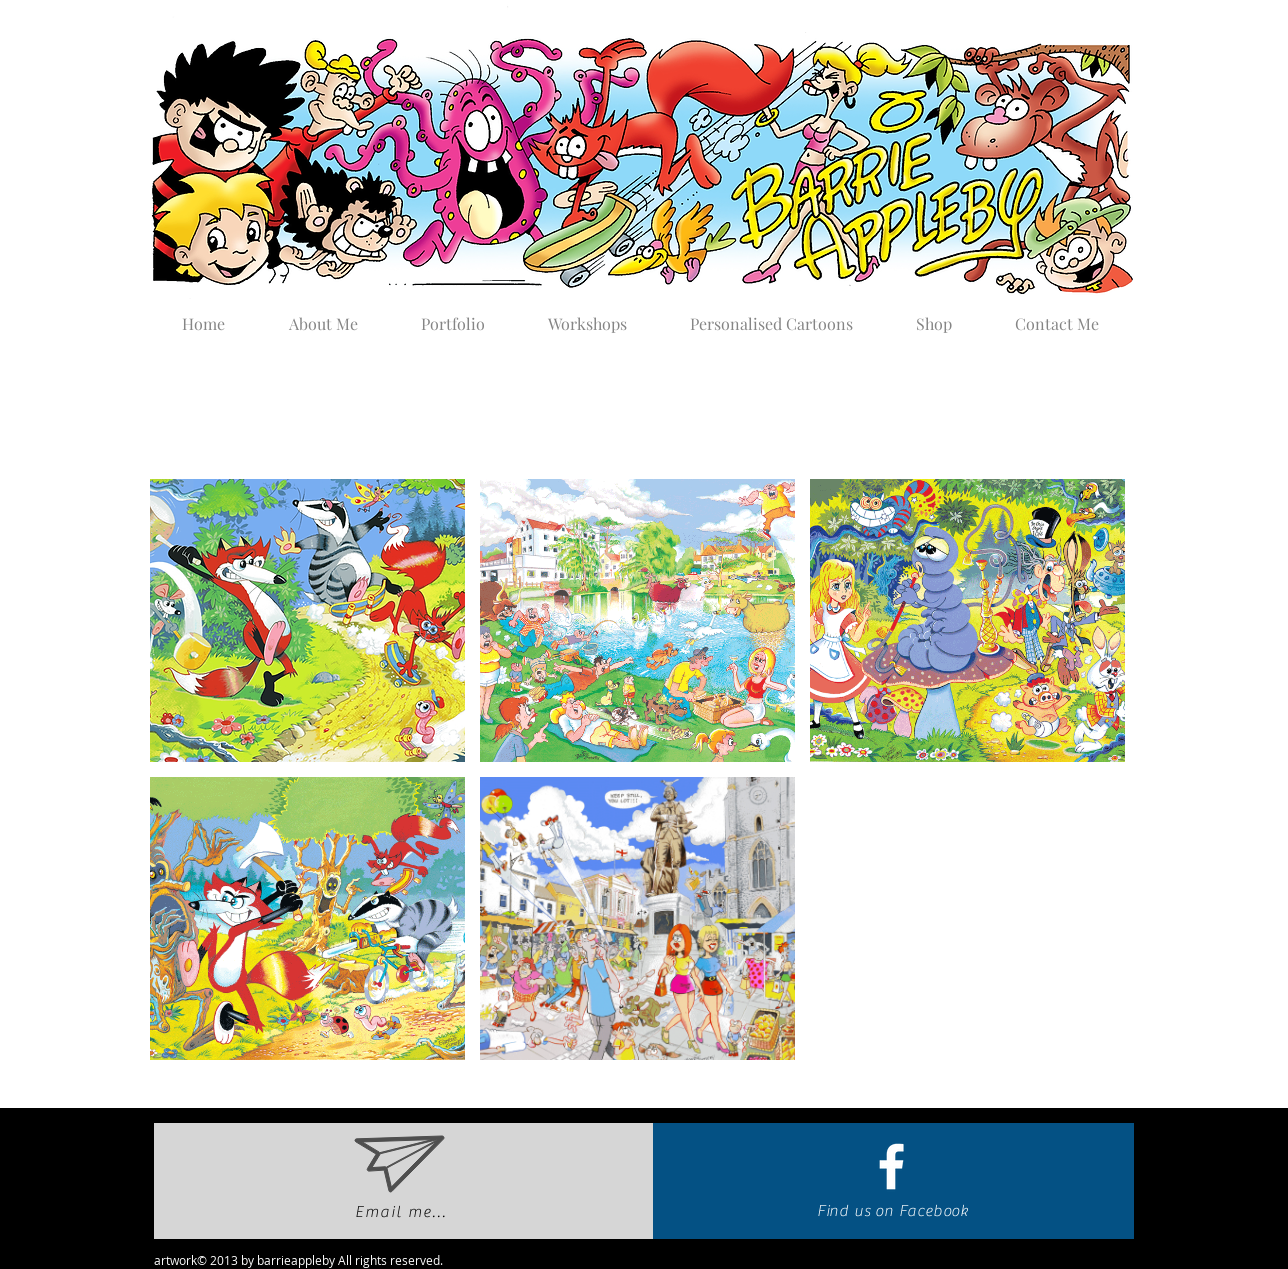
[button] (452, 315)
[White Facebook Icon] (891, 1166)
